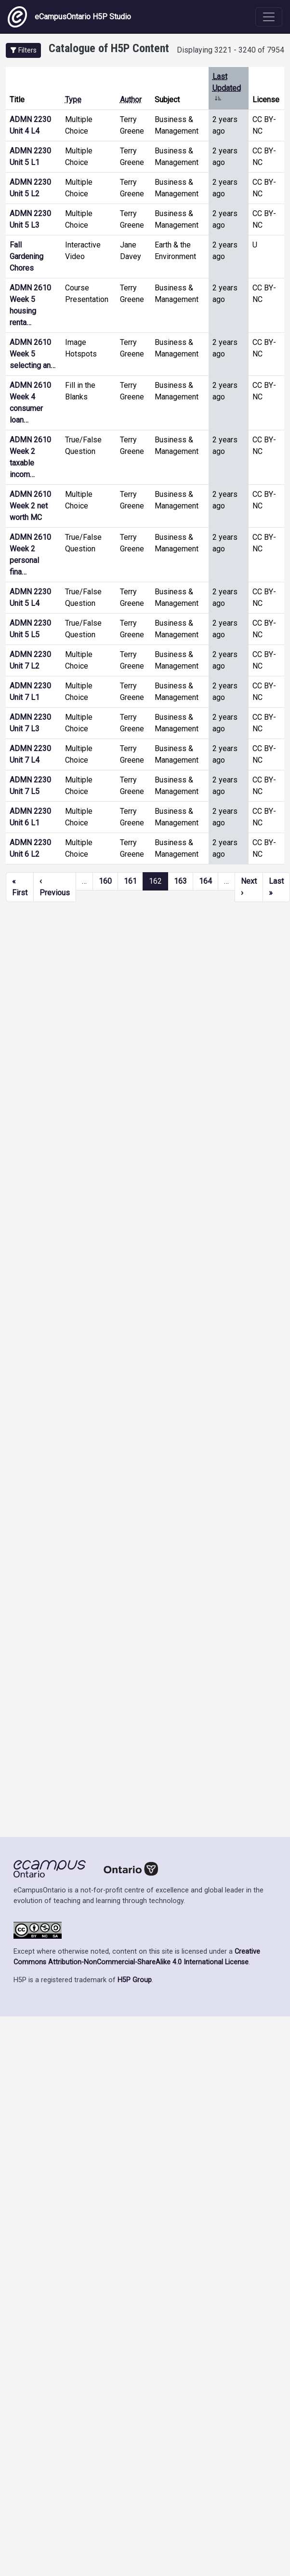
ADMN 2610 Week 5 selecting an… (32, 354)
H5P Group (135, 1980)
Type (73, 99)
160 (105, 881)
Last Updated (226, 88)
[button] (23, 50)
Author (131, 99)
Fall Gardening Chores (26, 256)
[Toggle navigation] (268, 17)
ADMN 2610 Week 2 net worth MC (30, 506)
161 (130, 881)
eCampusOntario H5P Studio (69, 16)
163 (180, 881)
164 (205, 881)
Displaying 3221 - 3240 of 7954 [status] (230, 50)
